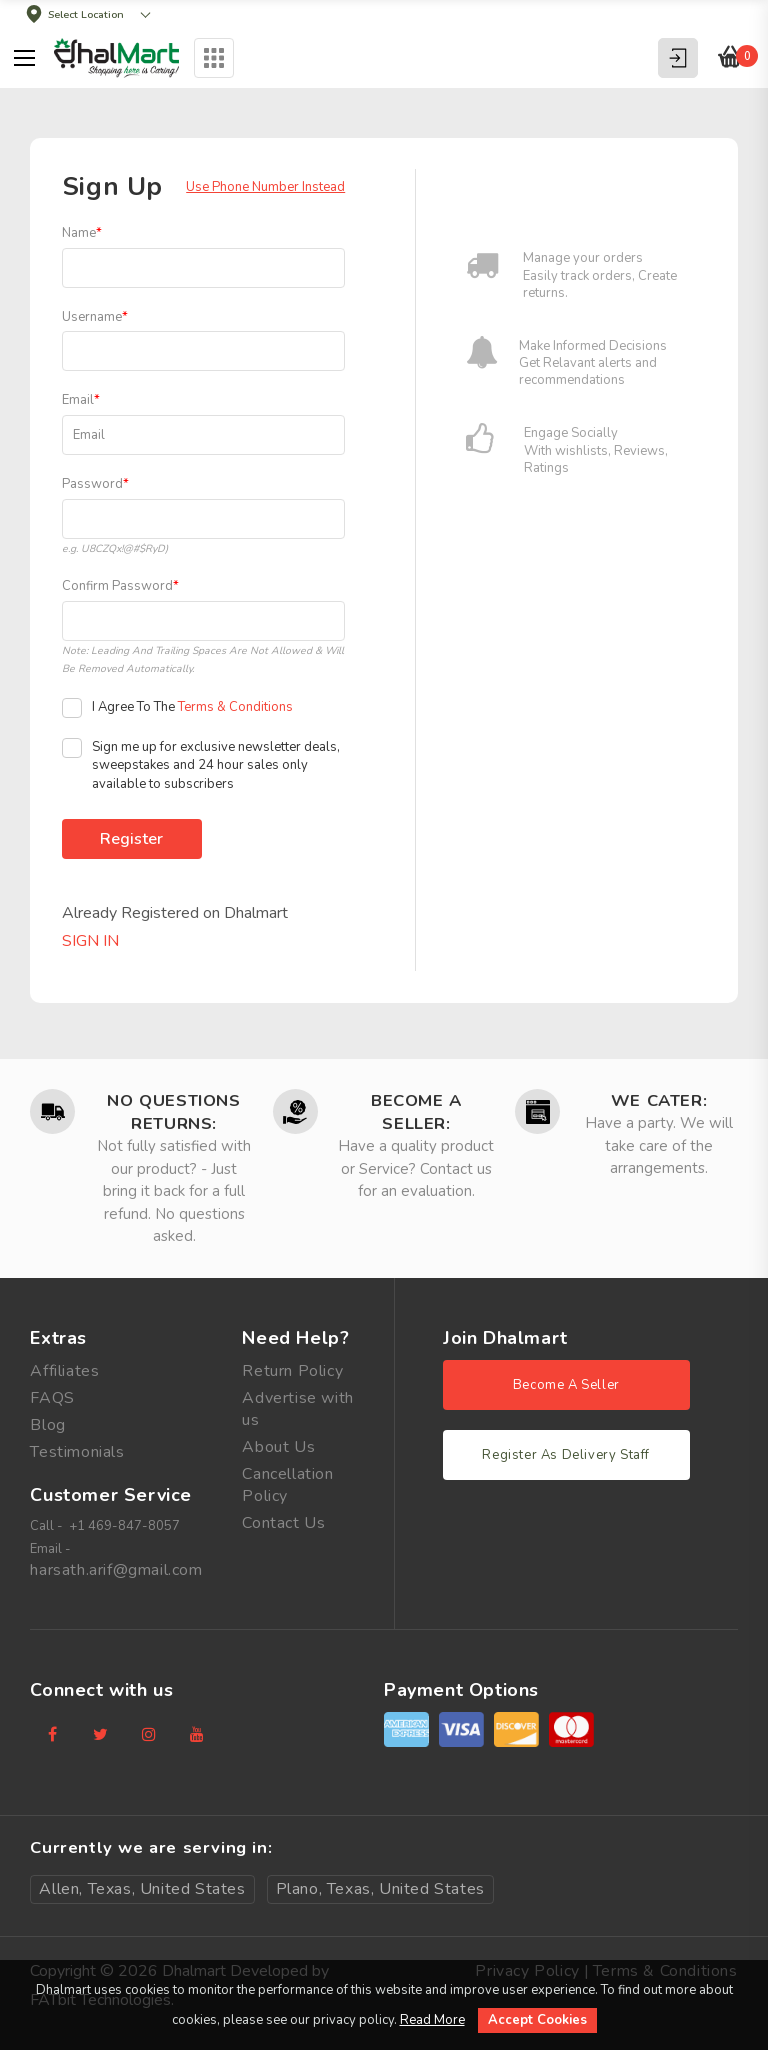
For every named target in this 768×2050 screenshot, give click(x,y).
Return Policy (292, 1371)
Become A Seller (566, 1385)
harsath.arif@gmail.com (116, 1570)
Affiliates (64, 1371)
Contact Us (283, 1523)
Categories (215, 58)
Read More (432, 2020)
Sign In (90, 941)
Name (82, 233)
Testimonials (77, 1452)
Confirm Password (120, 586)
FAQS (52, 1398)
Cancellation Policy (287, 1485)
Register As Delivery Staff (566, 1455)
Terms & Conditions (235, 707)
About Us (278, 1447)
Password (95, 484)
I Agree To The (177, 708)
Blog (47, 1425)
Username (95, 317)
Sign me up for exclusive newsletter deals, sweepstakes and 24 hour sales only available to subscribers (201, 765)
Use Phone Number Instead (265, 187)
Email (81, 400)
